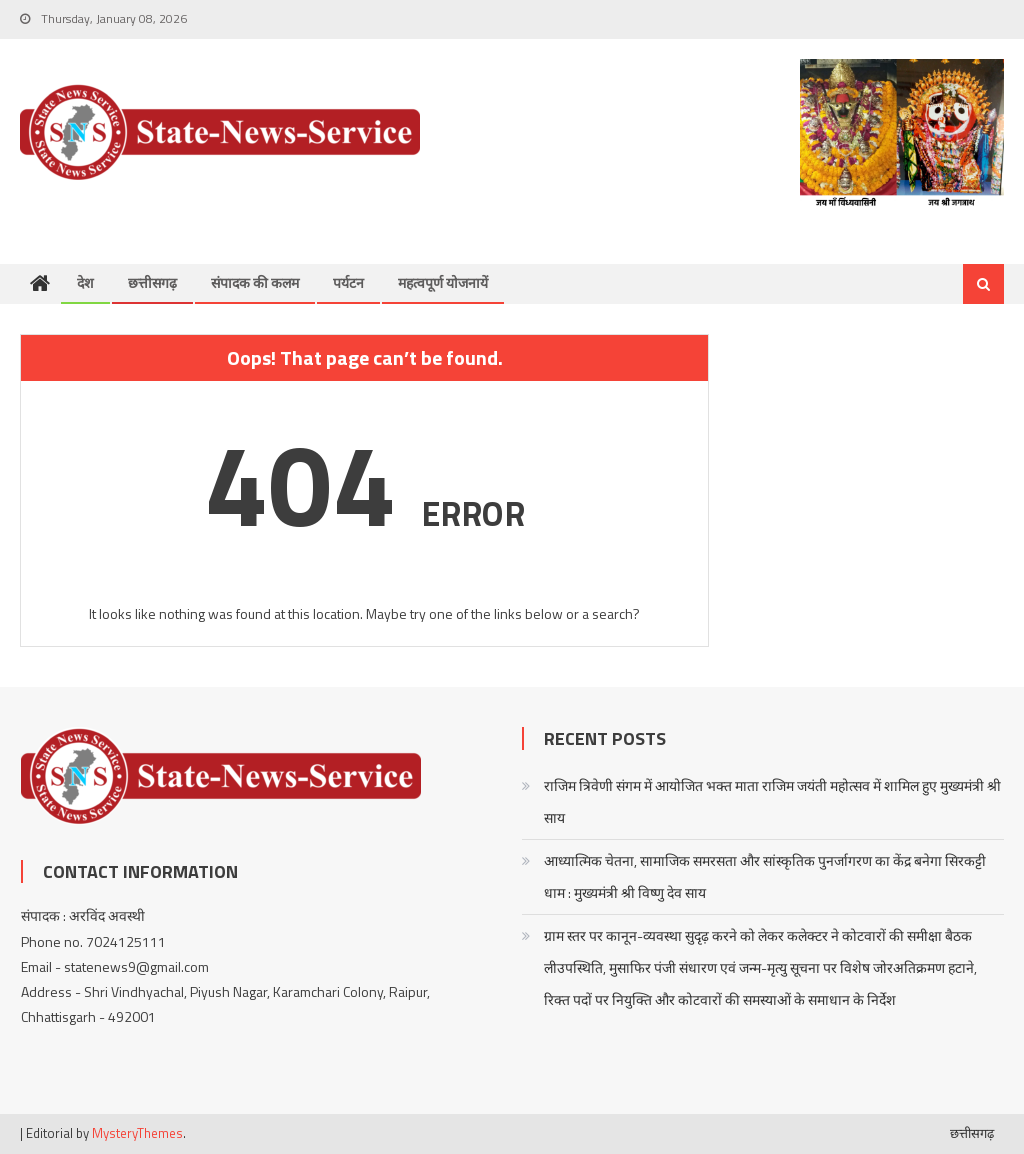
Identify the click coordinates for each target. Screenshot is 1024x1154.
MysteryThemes (137, 1133)
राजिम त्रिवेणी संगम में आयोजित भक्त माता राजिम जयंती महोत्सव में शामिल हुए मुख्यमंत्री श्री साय (772, 801)
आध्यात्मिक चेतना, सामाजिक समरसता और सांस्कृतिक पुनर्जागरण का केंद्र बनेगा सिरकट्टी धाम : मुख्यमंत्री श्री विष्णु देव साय (765, 876)
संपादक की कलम (255, 282)
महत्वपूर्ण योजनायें (443, 282)
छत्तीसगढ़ (152, 282)
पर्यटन (348, 282)
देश (85, 282)
